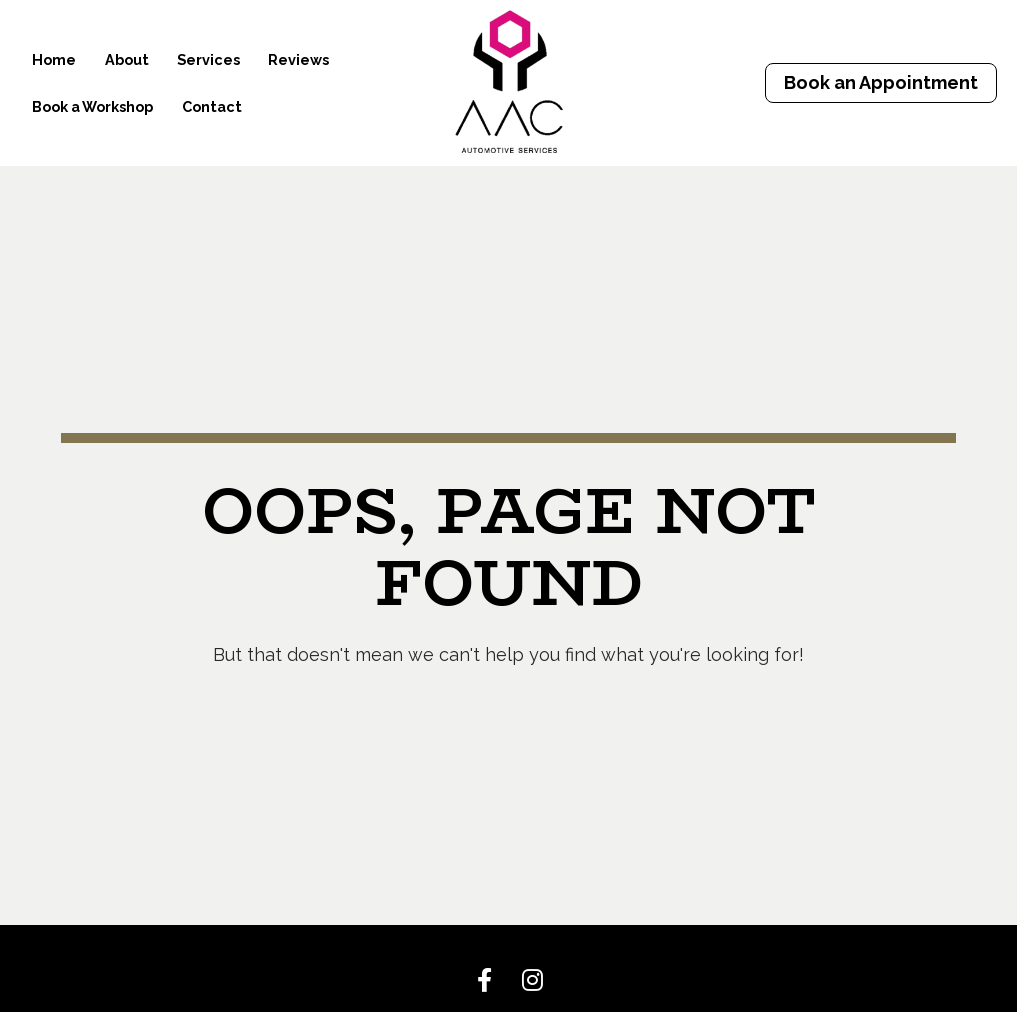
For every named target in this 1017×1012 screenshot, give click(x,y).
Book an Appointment (881, 82)
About (127, 59)
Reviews (298, 59)
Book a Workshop (92, 106)
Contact (212, 106)
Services (208, 59)
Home (54, 59)
